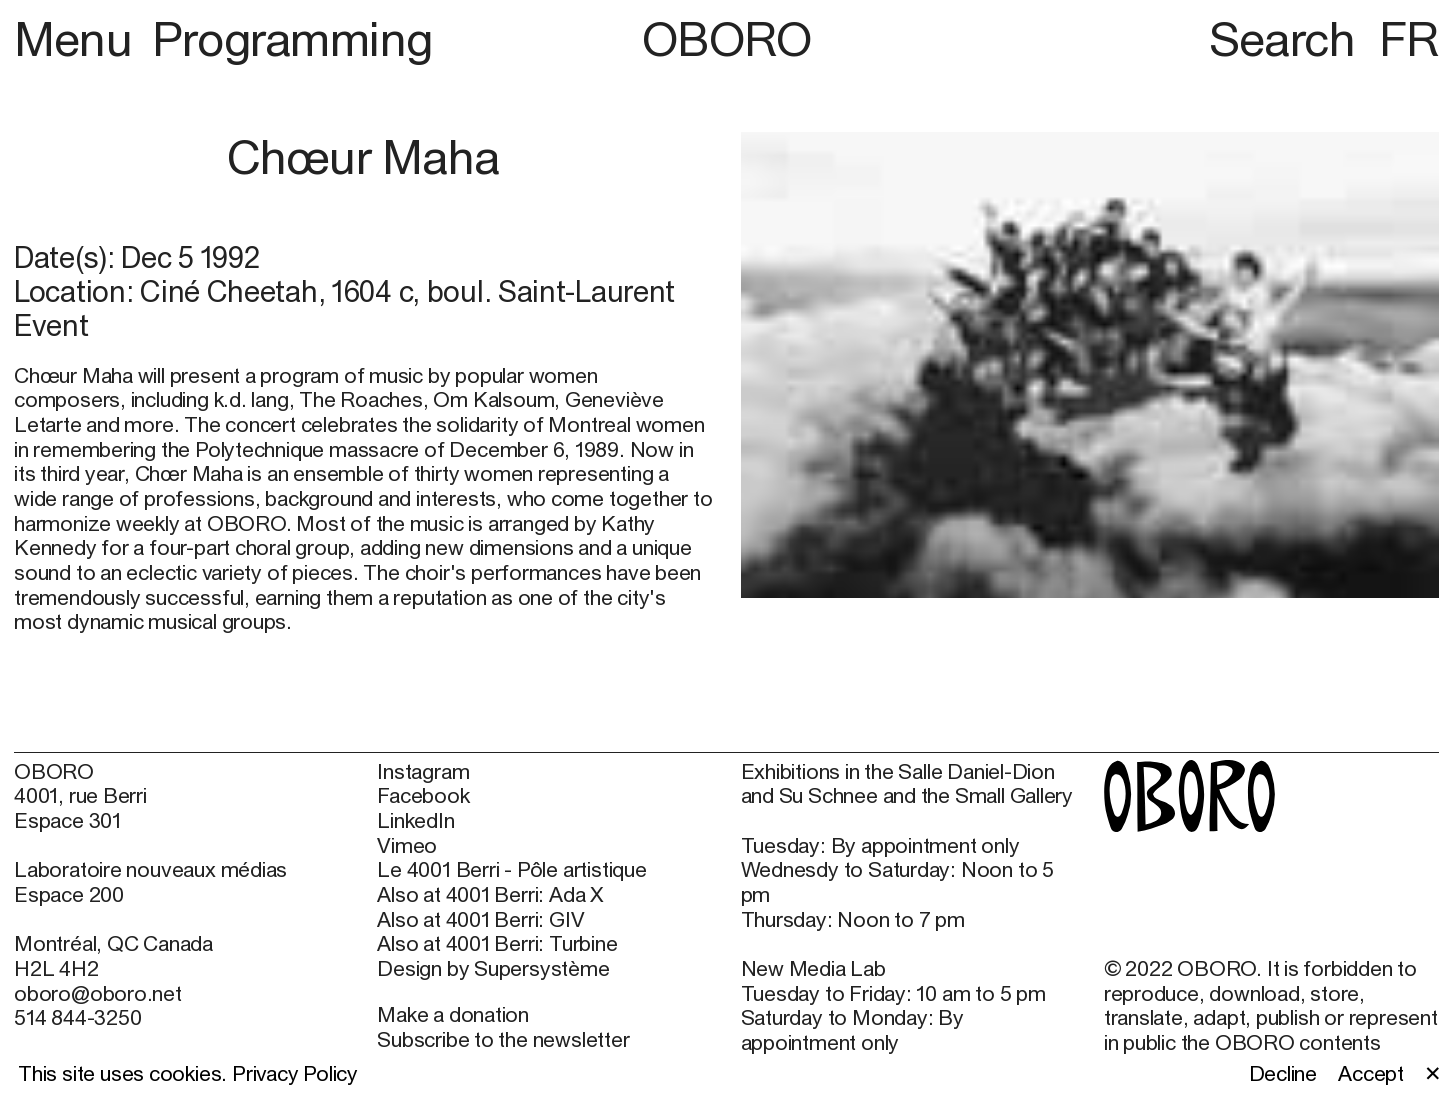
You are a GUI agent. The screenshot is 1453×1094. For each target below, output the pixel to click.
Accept (1371, 1074)
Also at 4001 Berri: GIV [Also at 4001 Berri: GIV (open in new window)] (480, 920)
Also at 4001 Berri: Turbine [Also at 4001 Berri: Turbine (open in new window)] (497, 944)
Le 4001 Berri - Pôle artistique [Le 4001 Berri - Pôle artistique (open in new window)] (511, 870)
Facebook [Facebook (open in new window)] (423, 796)
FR (1409, 38)
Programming (292, 38)
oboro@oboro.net (98, 993)
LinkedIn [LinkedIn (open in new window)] (415, 821)
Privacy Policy (295, 1073)
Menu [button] (78, 38)
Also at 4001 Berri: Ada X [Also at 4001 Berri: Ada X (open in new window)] (490, 895)
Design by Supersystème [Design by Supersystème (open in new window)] (493, 969)
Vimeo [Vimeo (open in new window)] (407, 846)
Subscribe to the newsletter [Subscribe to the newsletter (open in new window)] (503, 1039)
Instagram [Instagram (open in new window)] (423, 772)
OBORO (727, 38)
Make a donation (453, 1014)
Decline (1283, 1074)
